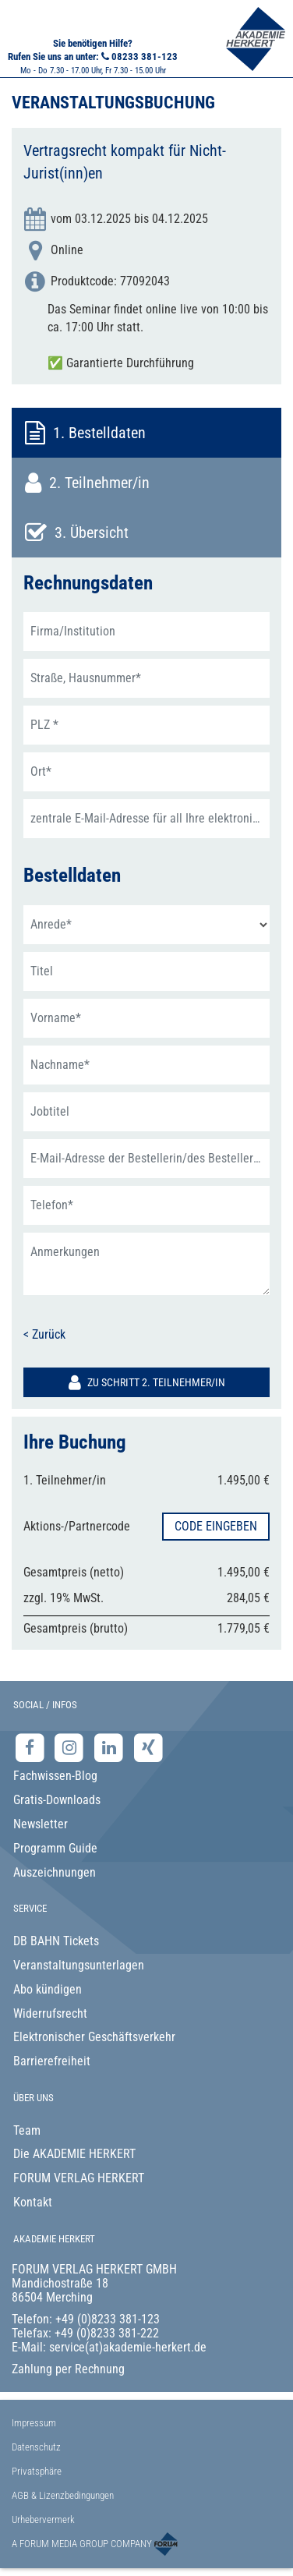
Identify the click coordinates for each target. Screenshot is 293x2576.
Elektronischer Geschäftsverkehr (94, 2036)
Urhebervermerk (43, 2519)
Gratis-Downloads (57, 1799)
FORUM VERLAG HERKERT (78, 2178)
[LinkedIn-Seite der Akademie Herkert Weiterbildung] (110, 1747)
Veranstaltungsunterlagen (78, 1965)
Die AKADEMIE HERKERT (74, 2153)
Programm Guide (55, 1848)
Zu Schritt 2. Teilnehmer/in (147, 1382)
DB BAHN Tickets (56, 1941)
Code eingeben (216, 1526)
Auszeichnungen (54, 1872)
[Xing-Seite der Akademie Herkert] (148, 1747)
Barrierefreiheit (51, 2061)
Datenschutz (36, 2447)
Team (27, 2130)
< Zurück (44, 1334)
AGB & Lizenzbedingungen (63, 2495)
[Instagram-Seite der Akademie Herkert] (71, 1747)
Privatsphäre (37, 2471)
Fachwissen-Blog (55, 1775)
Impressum (34, 2423)
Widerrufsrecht (50, 2013)
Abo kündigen (47, 1989)
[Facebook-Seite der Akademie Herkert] (31, 1747)
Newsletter (40, 1824)
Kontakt (32, 2202)
